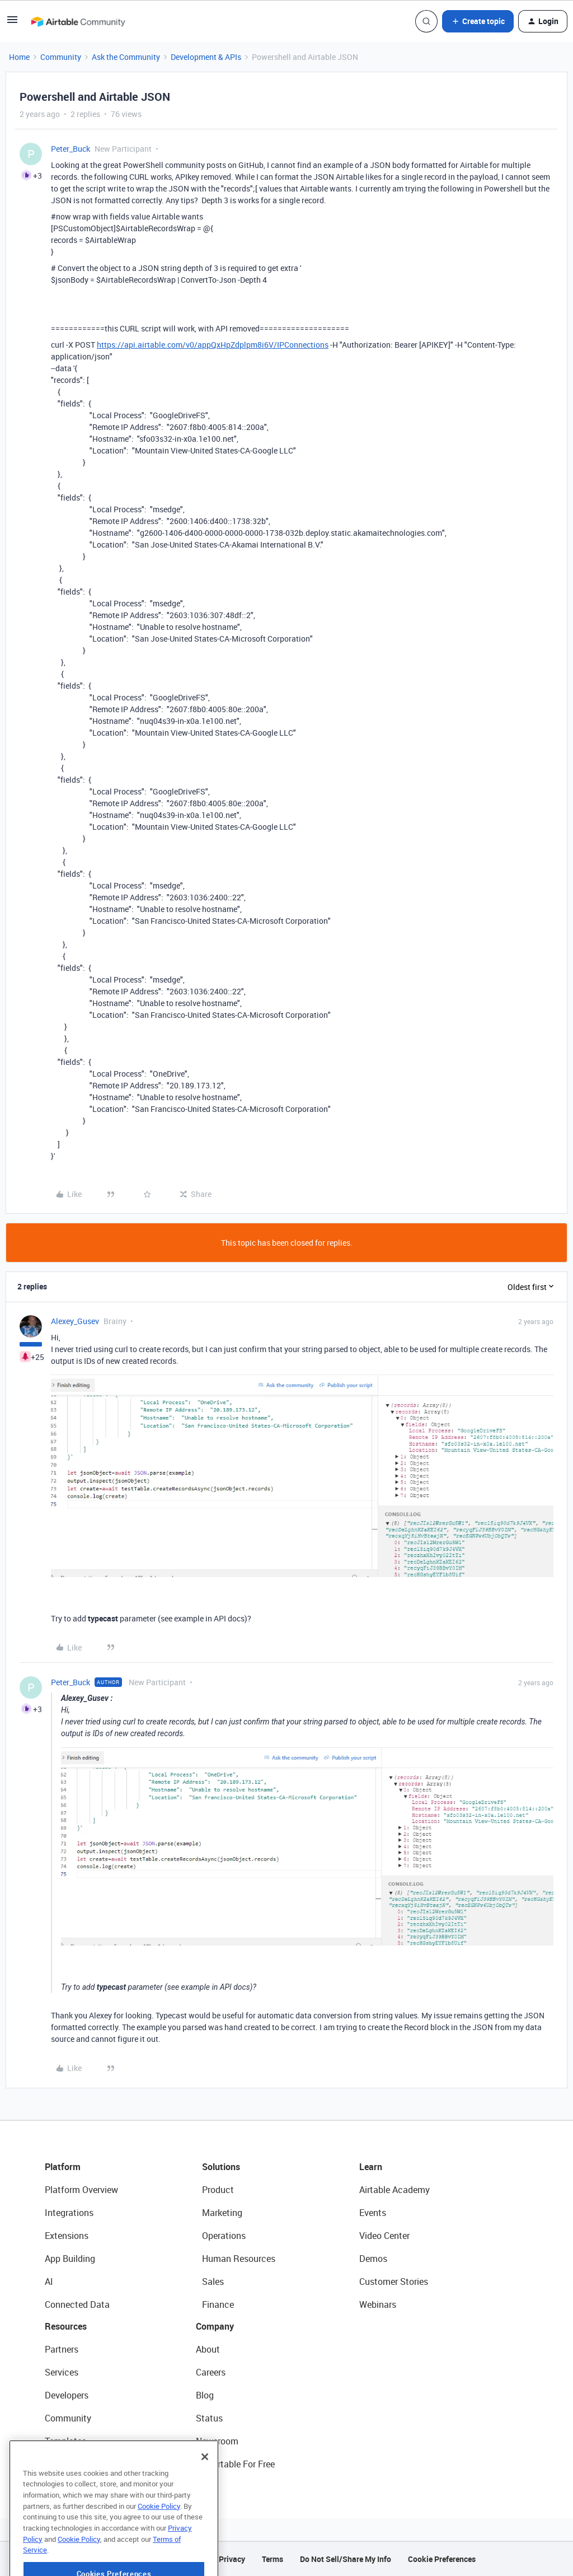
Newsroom (217, 2441)
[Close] (204, 2486)
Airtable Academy (394, 2190)
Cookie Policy (159, 2536)
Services (61, 2372)
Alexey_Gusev (75, 1321)
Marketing (222, 2212)
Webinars (377, 2304)
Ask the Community (126, 57)
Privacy (232, 2559)
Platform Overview (81, 2190)
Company (215, 2326)
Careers (211, 2372)
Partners (61, 2349)
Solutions (221, 2167)
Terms (272, 2559)
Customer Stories (393, 2281)
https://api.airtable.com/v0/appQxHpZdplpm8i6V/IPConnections (212, 344)
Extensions (66, 2235)
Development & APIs (206, 57)
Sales (213, 2281)
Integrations (69, 2212)
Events (372, 2212)
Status (209, 2418)
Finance (218, 2304)
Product (218, 2190)
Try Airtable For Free (235, 2464)
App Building (70, 2258)
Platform (63, 2167)
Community (60, 57)
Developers (66, 2395)
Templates (65, 2441)
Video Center (384, 2235)
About (208, 2349)
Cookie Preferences (442, 2559)
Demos (373, 2258)
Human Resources (238, 2258)
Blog (205, 2395)
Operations (224, 2235)
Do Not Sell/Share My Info (345, 2559)
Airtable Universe (78, 2464)
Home (19, 57)
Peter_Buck (70, 148)
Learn (370, 2167)
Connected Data (77, 2304)
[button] (12, 23)
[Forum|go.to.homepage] (78, 21)
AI (49, 2281)
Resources (66, 2326)
